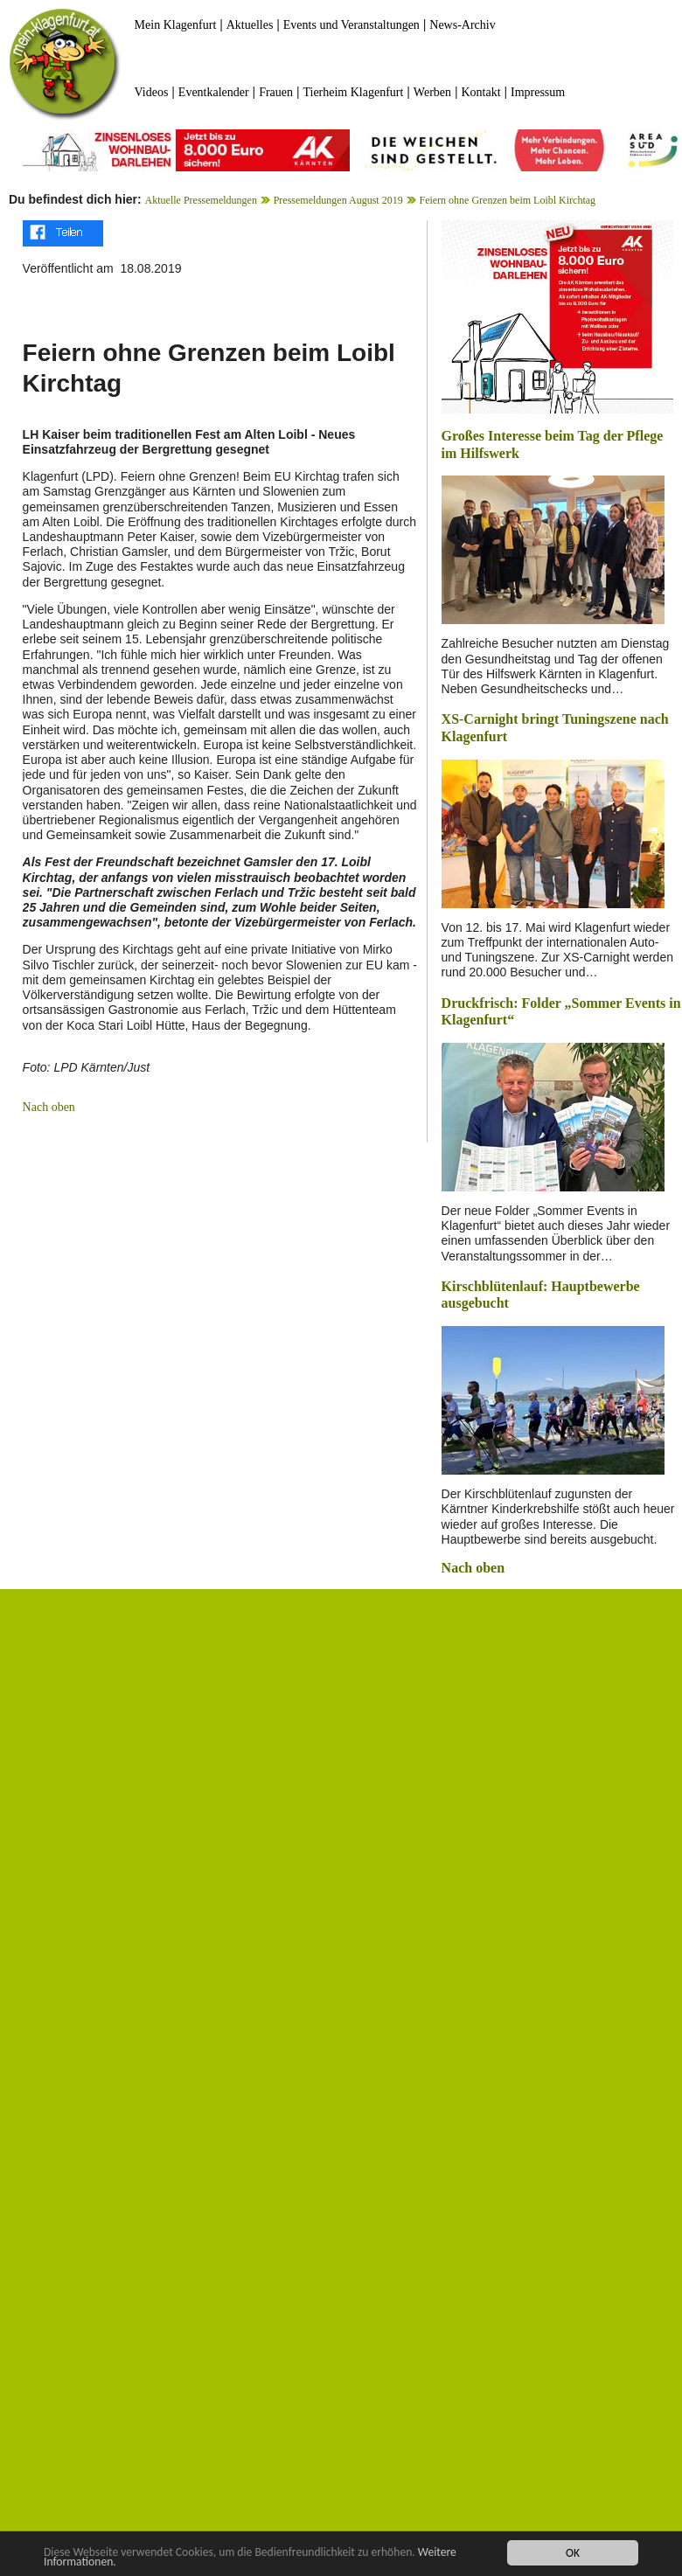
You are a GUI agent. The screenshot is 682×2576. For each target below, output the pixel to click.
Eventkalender (213, 92)
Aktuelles (250, 24)
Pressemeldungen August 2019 (338, 200)
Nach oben (49, 1107)
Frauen (276, 92)
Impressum (538, 92)
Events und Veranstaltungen (351, 24)
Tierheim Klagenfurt (353, 92)
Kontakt (480, 92)
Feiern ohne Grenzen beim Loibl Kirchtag (507, 200)
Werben (432, 92)
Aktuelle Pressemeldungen (201, 200)
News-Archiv (462, 24)
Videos (152, 92)
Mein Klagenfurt (176, 24)
